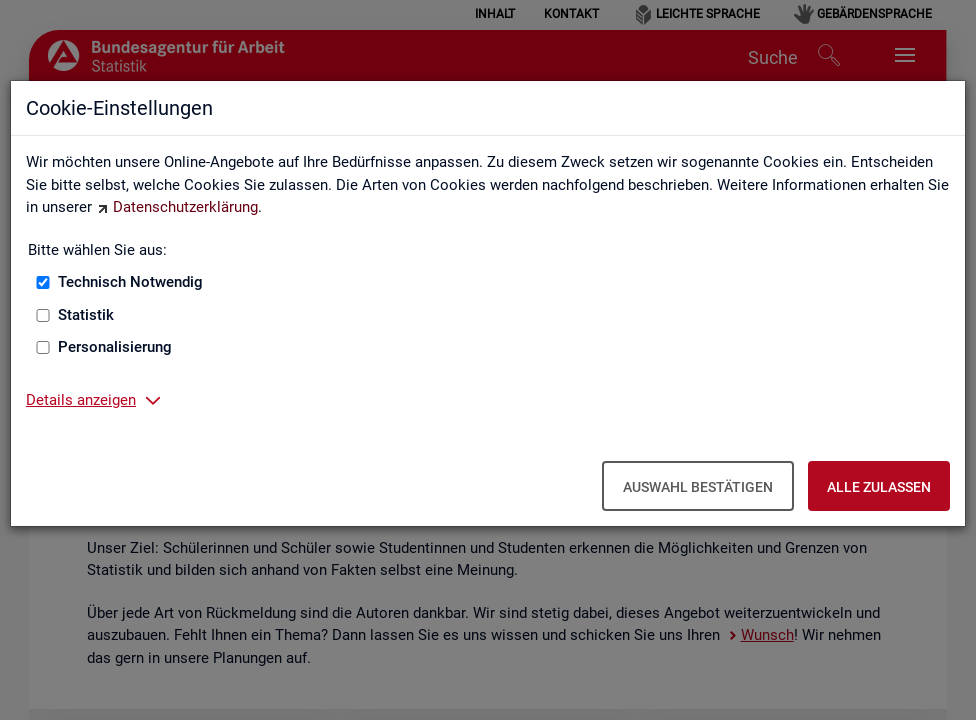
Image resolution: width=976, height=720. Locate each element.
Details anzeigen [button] (81, 400)
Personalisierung (115, 347)
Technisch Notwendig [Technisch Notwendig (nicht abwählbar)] (130, 282)
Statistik (86, 315)
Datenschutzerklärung (185, 207)
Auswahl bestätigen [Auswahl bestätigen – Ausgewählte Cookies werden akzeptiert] (698, 487)
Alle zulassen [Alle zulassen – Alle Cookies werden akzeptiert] (879, 487)
